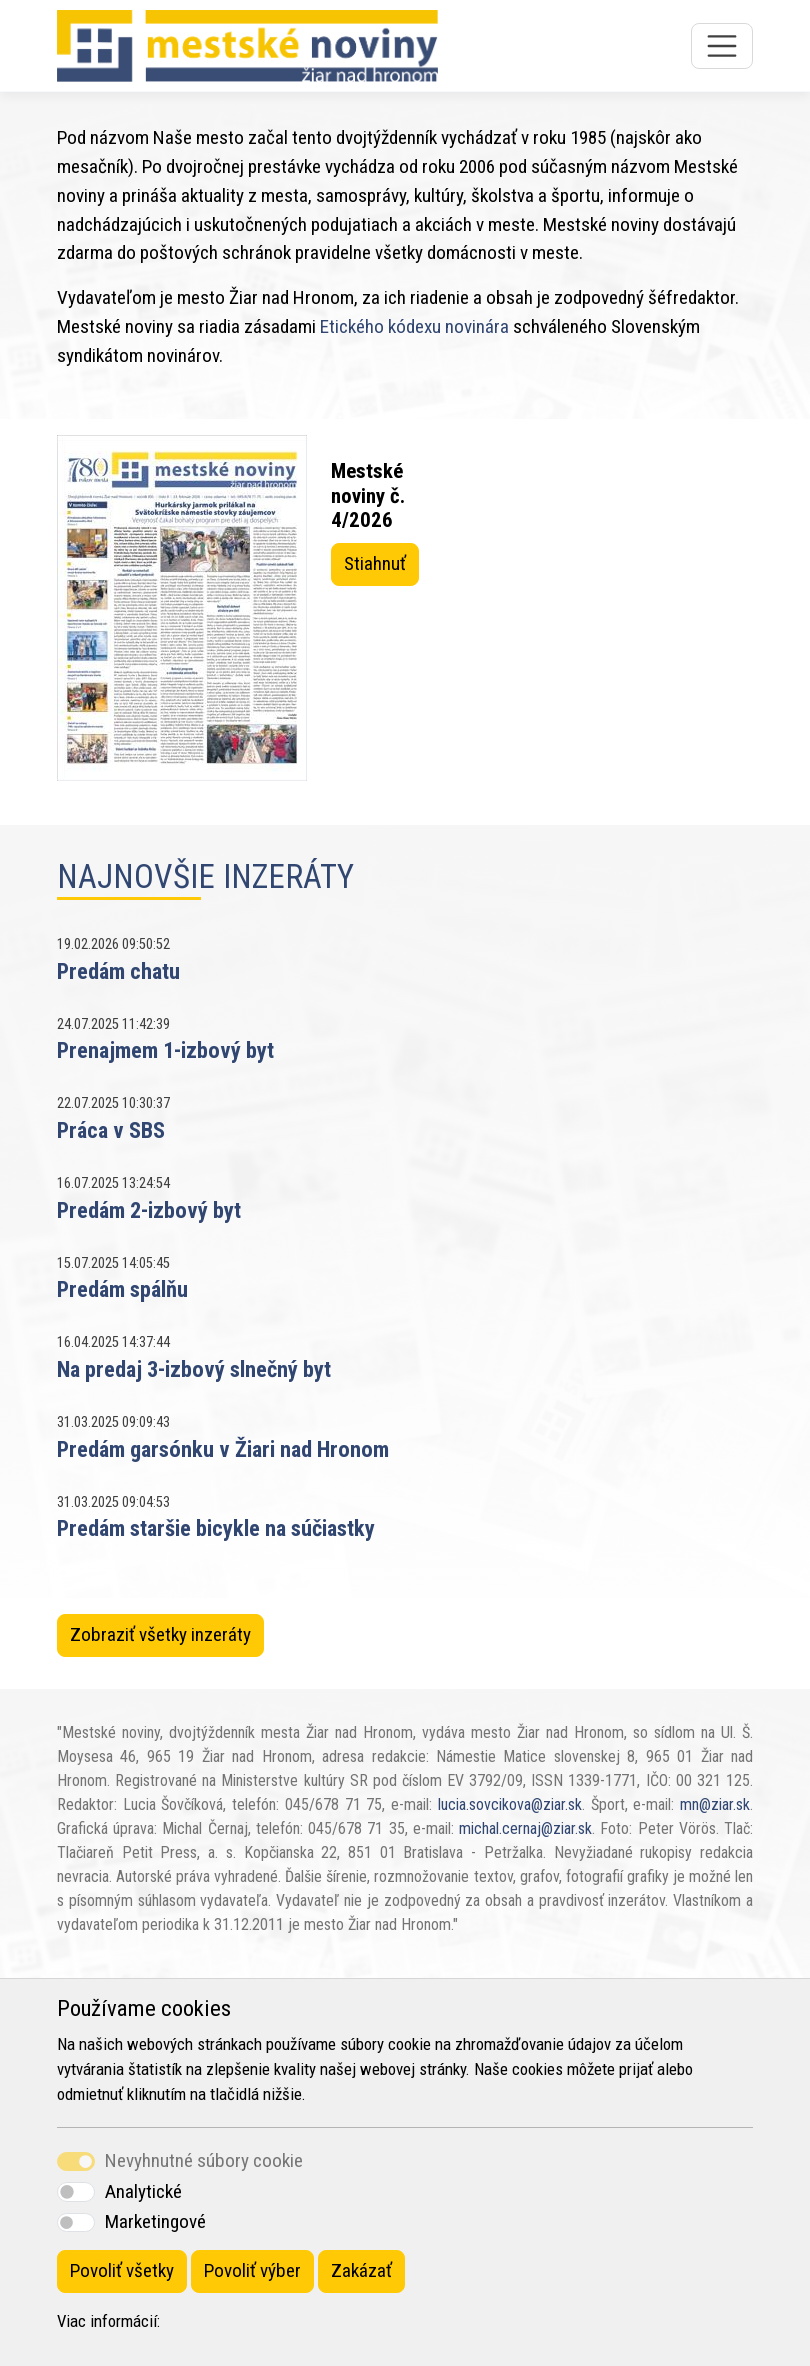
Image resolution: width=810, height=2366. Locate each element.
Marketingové (155, 2221)
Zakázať (361, 2270)
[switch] (76, 2191)
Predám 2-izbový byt (149, 1210)
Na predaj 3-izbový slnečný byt (194, 1369)
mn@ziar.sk (715, 1804)
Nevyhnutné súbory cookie (204, 2160)
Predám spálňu (122, 1289)
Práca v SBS (111, 1130)
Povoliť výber (252, 2270)
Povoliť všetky (122, 2270)
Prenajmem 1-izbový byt (165, 1050)
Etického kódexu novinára (414, 326)
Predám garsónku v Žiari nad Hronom (223, 1449)
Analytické (143, 2191)
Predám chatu (118, 971)
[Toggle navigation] (722, 46)
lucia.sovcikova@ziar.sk (510, 1804)
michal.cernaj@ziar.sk (525, 1828)
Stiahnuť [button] (375, 563)
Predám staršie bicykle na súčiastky (216, 1528)
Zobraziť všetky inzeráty (160, 1634)
